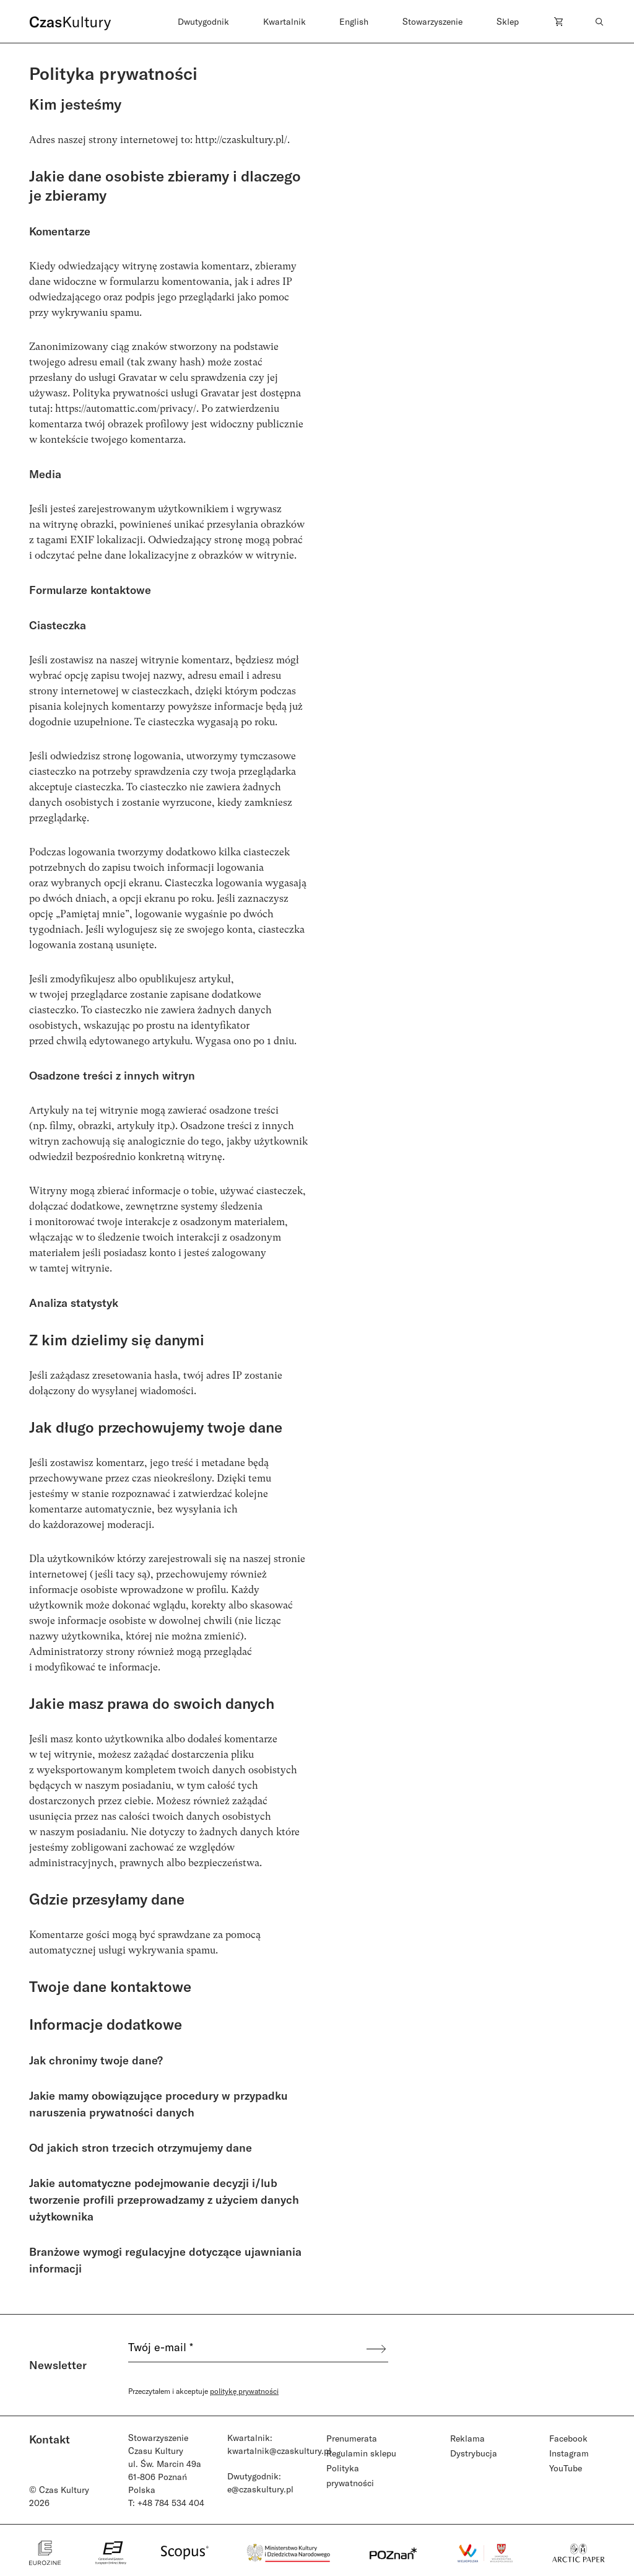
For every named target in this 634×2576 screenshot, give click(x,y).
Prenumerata (351, 2438)
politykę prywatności (244, 2390)
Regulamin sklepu (361, 2453)
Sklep (508, 21)
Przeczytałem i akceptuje (203, 2391)
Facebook (568, 2438)
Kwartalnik (284, 21)
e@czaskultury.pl (260, 2489)
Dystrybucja (473, 2453)
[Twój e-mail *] (246, 2349)
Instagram (569, 2453)
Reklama (467, 2438)
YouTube (565, 2468)
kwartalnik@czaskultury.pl (279, 2450)
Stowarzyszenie (432, 21)
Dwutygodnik (203, 21)
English (353, 21)
